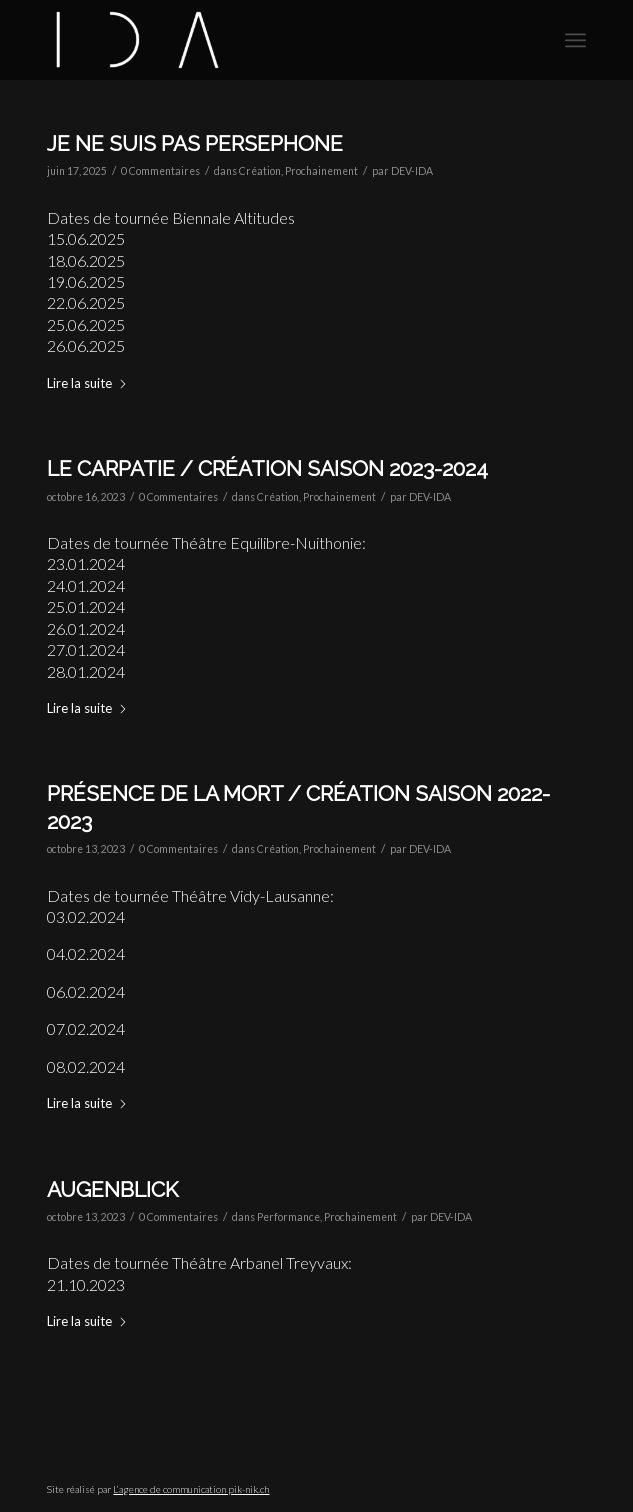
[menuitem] (575, 40)
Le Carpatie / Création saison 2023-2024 (267, 468)
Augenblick (112, 1189)
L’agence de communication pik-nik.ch (191, 1489)
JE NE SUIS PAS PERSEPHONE (195, 143)
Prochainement (321, 171)
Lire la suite (87, 383)
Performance (288, 1217)
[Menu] (575, 40)
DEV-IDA (412, 171)
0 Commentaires (160, 171)
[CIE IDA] (262, 40)
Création (260, 171)
